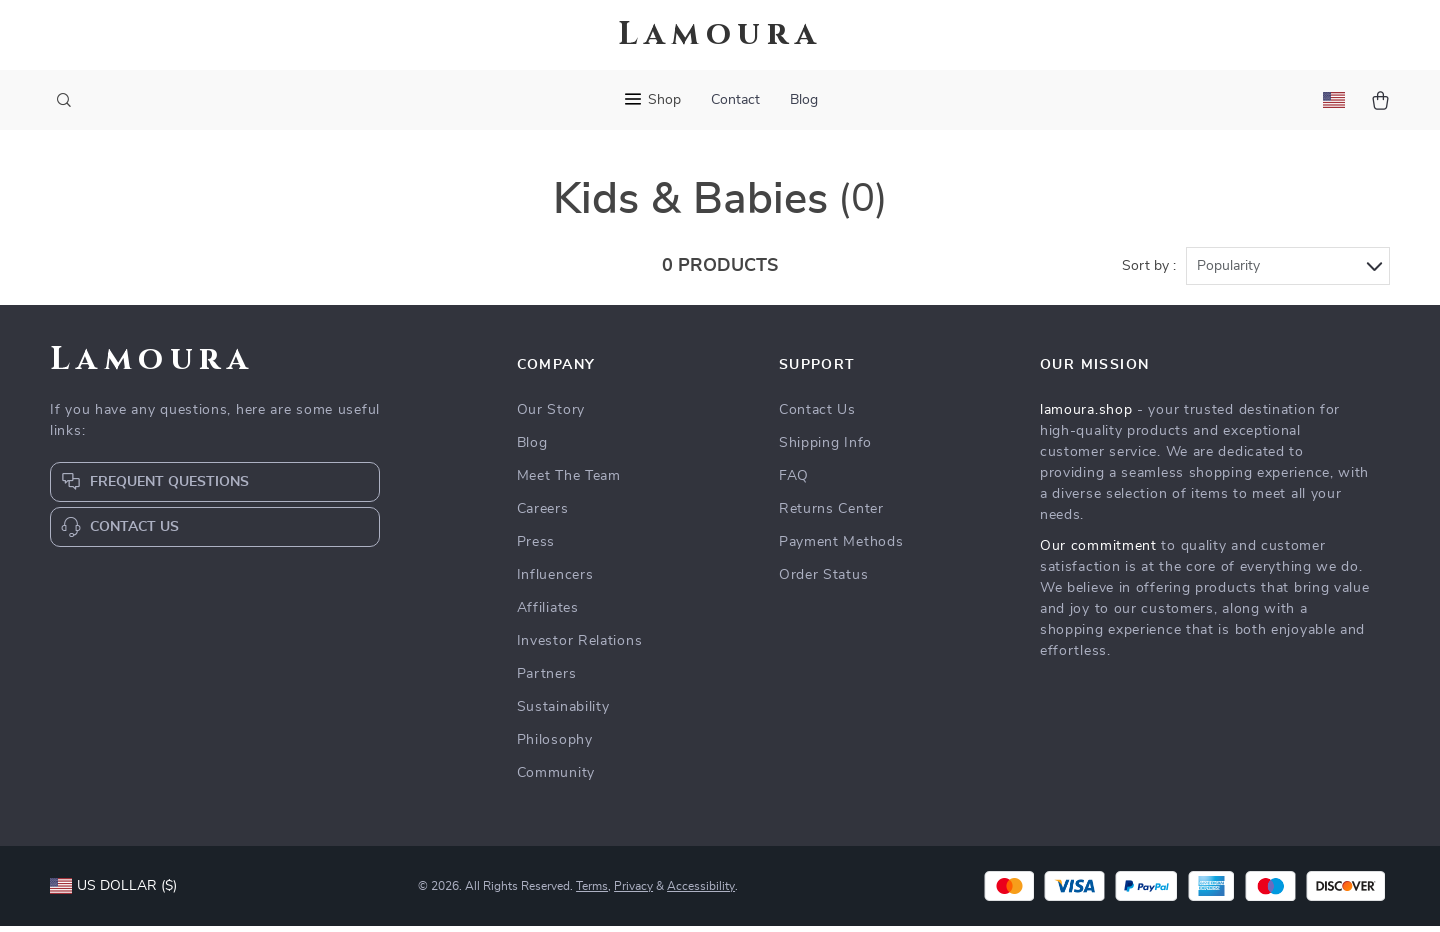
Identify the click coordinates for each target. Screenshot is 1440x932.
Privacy (633, 892)
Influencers (555, 581)
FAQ (794, 482)
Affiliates (548, 614)
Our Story (551, 416)
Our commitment (1098, 552)
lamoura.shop (1086, 416)
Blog (804, 100)
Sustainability (563, 713)
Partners (547, 680)
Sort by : (1149, 272)
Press (536, 548)
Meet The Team (569, 482)
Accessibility (701, 892)
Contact (735, 100)
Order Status (823, 581)
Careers (543, 515)
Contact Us (817, 416)
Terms (592, 892)
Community (556, 779)
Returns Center (831, 515)
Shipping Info (825, 449)
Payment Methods (841, 548)
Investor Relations (580, 647)
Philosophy (555, 746)
